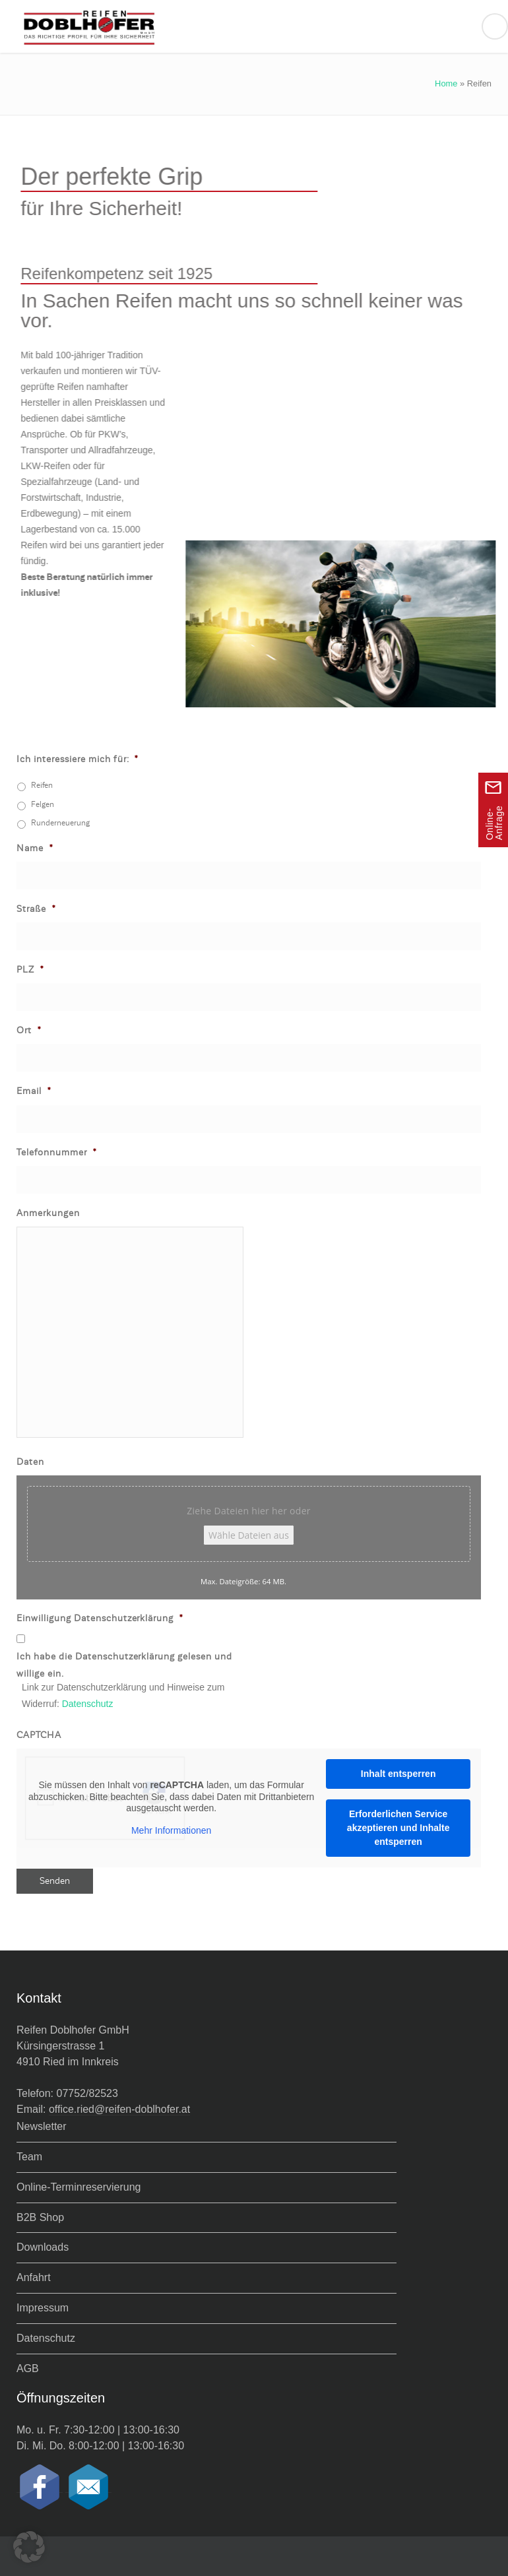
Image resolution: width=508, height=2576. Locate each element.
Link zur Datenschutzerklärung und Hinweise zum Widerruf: (123, 1695)
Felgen (42, 804)
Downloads (42, 2247)
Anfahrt (33, 2277)
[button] (29, 2547)
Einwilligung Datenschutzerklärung (99, 1618)
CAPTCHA (38, 1735)
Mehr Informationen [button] (171, 1830)
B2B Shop (40, 2217)
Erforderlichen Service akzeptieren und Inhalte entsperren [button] (398, 1828)
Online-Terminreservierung (78, 2187)
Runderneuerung (60, 822)
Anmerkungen (48, 1213)
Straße (36, 909)
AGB (27, 2368)
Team (29, 2156)
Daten (30, 1462)
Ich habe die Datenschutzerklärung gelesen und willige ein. (124, 1665)
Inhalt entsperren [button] (398, 1773)
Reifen (42, 785)
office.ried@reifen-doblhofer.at (119, 2109)
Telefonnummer (56, 1152)
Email (33, 1091)
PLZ (30, 970)
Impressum (42, 2307)
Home (446, 83)
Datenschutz (87, 1703)
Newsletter (41, 2126)
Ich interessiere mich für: (77, 759)
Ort (29, 1030)
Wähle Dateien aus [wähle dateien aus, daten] (248, 1535)
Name (34, 848)
